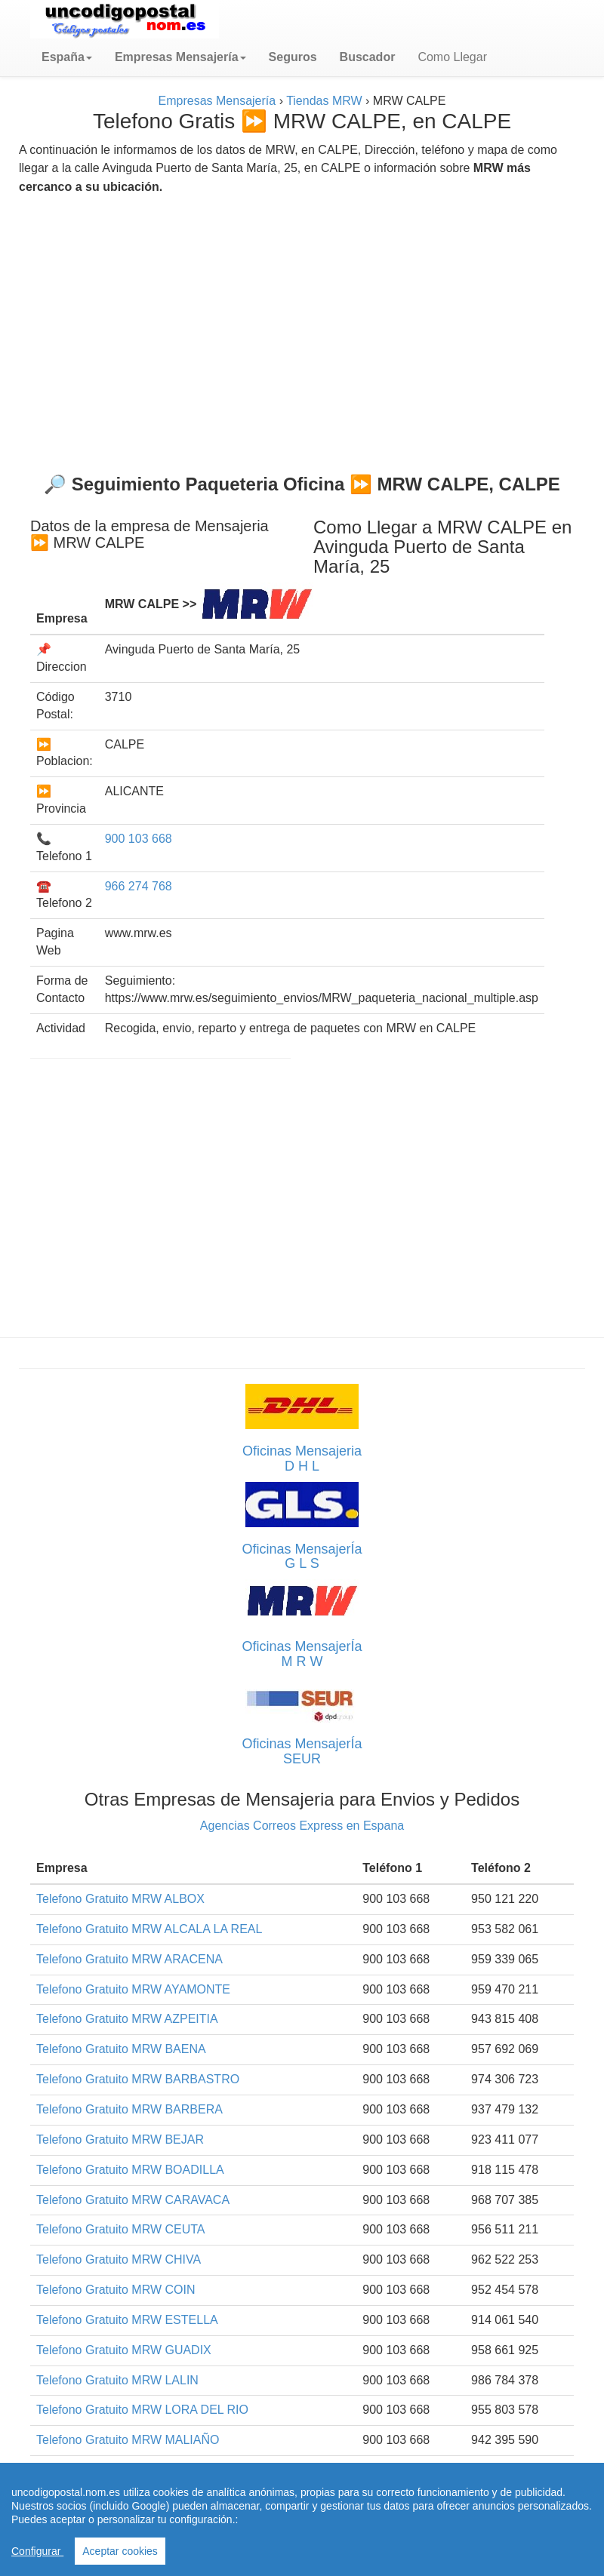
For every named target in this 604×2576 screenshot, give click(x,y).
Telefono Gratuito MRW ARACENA (129, 1959)
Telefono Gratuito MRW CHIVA (118, 2259)
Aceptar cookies (120, 2551)
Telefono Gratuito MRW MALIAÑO (127, 2439)
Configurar (37, 2551)
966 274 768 (138, 886)
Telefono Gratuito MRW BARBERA (129, 2109)
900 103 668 (138, 838)
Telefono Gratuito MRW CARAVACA (133, 2199)
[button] (66, 57)
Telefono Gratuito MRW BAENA (121, 2049)
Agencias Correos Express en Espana (302, 1825)
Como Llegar (452, 57)
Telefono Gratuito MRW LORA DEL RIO (142, 2409)
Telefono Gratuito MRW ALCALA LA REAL (149, 1929)
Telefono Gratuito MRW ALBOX (120, 1898)
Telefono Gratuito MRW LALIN (117, 2380)
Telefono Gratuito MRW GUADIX (123, 2350)
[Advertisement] (302, 328)
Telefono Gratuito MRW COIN (115, 2289)
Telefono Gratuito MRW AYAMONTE (133, 1989)
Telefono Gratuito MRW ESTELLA (127, 2319)
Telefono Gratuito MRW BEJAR (120, 2139)
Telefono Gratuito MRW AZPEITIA (127, 2018)
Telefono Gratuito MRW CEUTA (120, 2229)
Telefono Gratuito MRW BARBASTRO (137, 2079)
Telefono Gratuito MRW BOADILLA (130, 2169)
